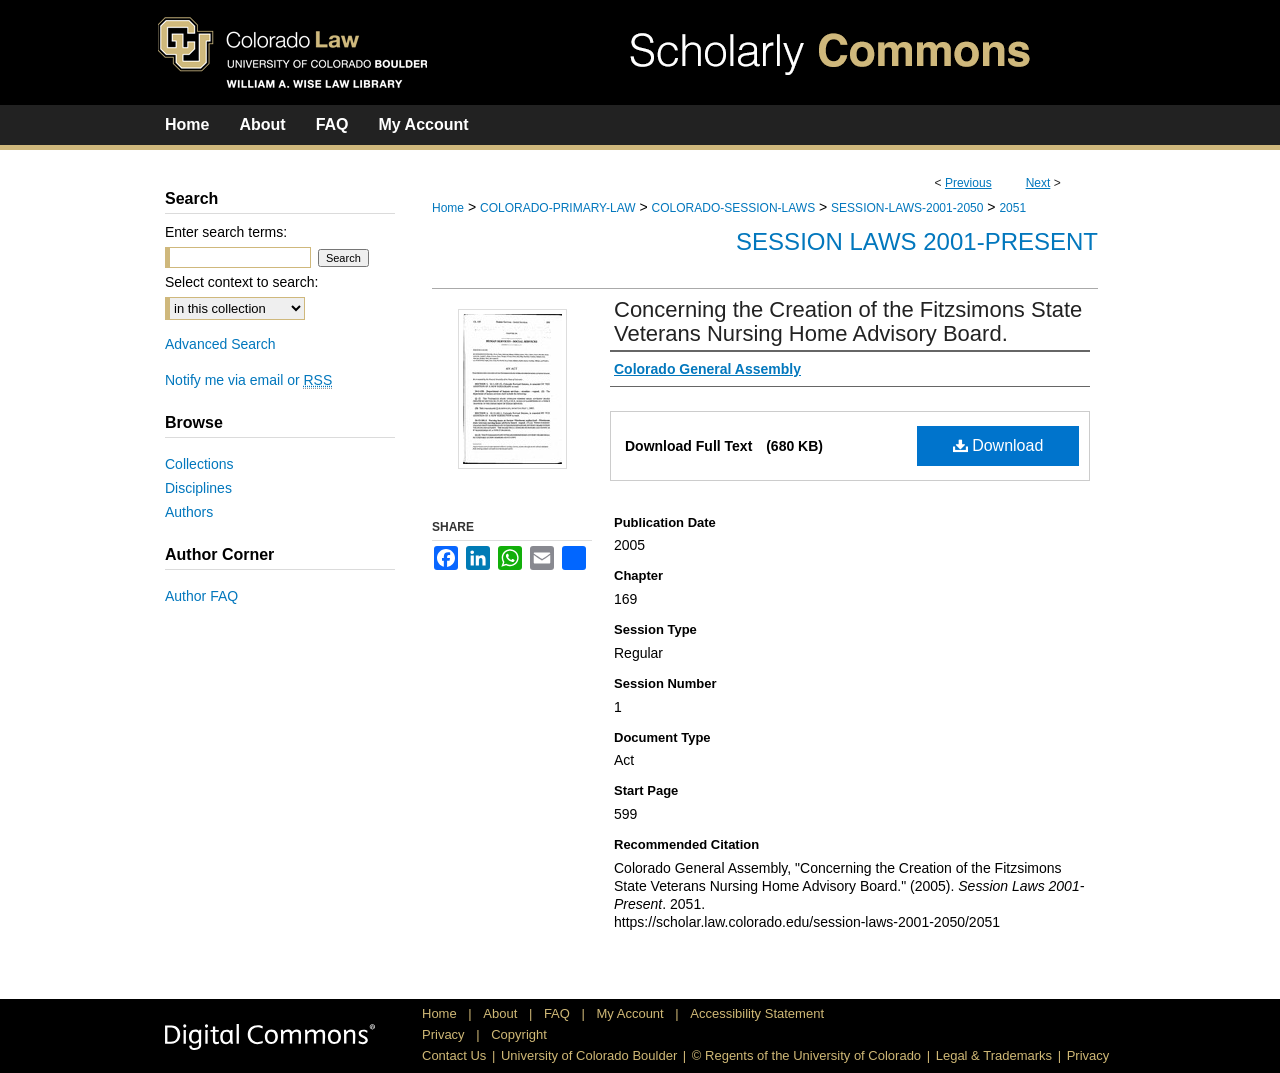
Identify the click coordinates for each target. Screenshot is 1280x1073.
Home (448, 208)
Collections (199, 464)
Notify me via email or (248, 380)
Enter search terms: (226, 232)
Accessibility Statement (757, 1013)
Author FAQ (201, 596)
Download (998, 445)
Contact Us (454, 1055)
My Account (632, 1013)
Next (1038, 183)
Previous (968, 183)
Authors (189, 512)
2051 (1012, 208)
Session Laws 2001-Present (917, 241)
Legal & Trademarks (994, 1055)
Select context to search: (241, 282)
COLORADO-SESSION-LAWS (734, 208)
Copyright (519, 1034)
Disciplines (198, 488)
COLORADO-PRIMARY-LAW (558, 208)
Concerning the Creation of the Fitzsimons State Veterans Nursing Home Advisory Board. (848, 321)
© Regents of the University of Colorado (806, 1055)
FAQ (559, 1013)
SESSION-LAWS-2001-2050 (907, 208)
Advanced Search (220, 344)
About (502, 1013)
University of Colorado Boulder (589, 1055)
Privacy (445, 1034)
